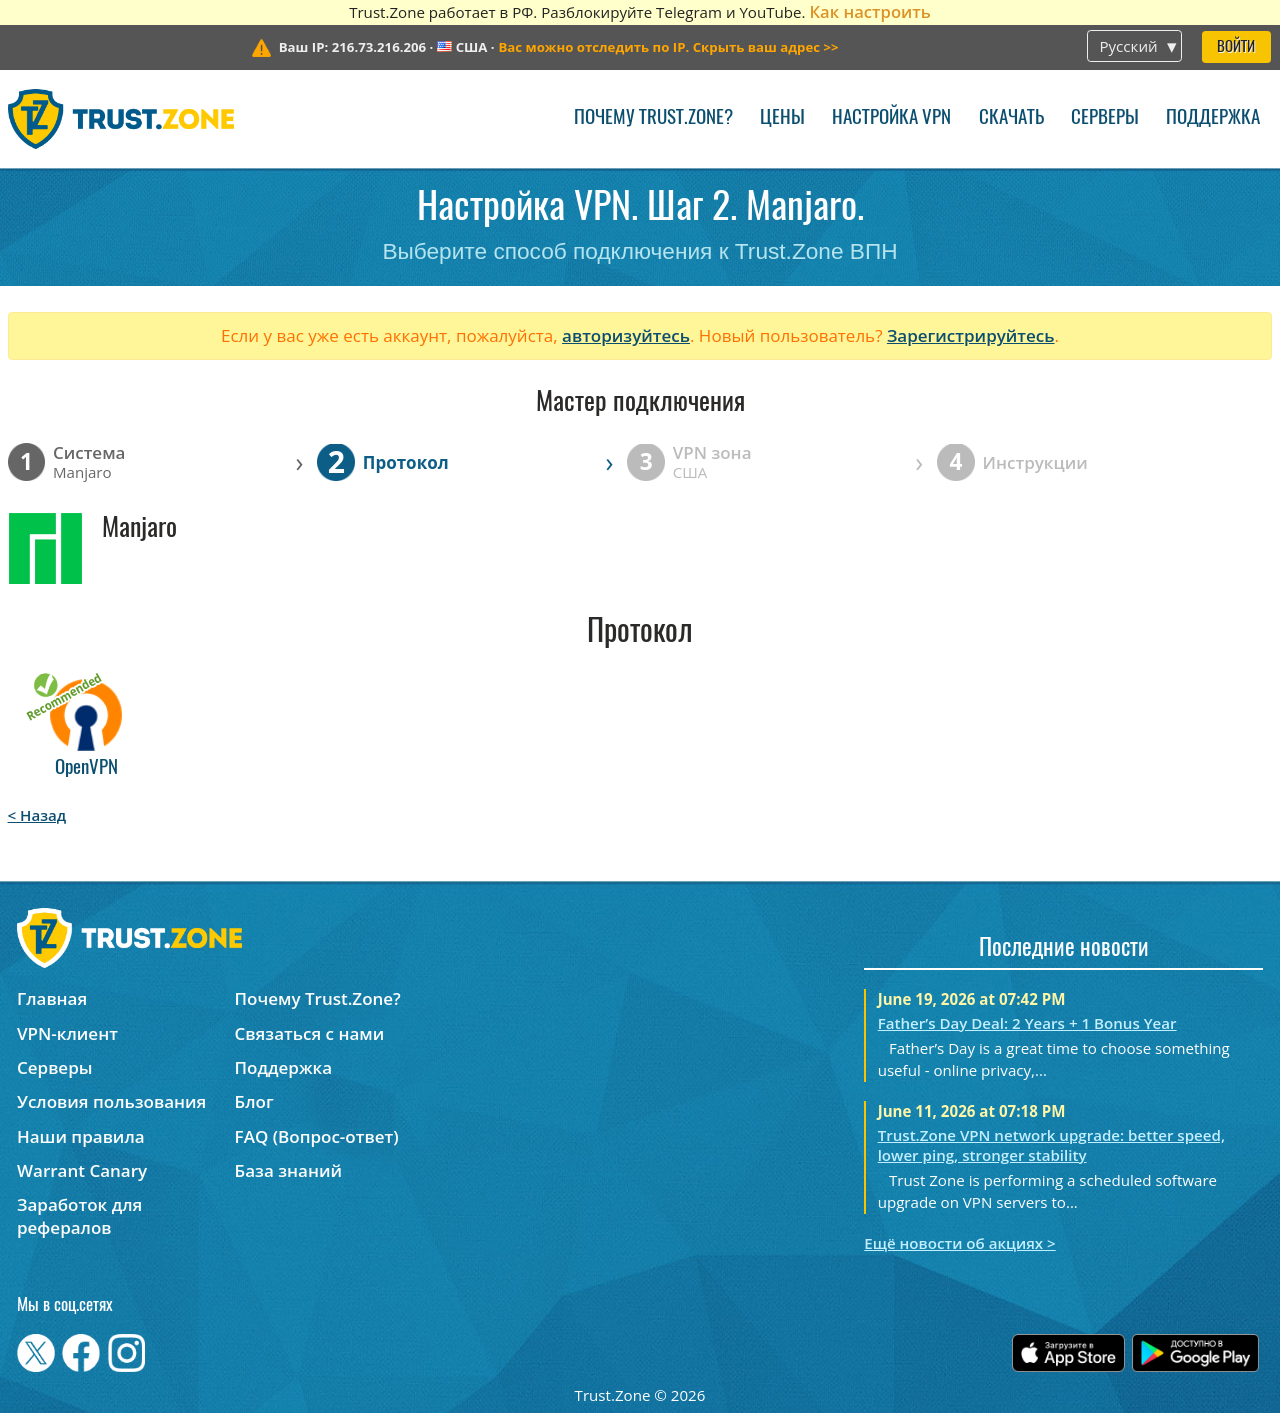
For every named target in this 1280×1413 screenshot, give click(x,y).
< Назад (37, 815)
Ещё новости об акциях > (959, 1243)
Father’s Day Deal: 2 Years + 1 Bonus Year (1027, 1023)
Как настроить (869, 11)
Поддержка (1213, 118)
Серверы (1105, 118)
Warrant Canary (82, 1170)
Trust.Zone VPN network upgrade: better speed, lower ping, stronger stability (1051, 1145)
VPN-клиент (67, 1033)
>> (668, 47)
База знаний (288, 1170)
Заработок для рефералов (79, 1216)
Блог (254, 1101)
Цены (782, 118)
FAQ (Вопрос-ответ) (317, 1136)
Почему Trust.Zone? (653, 118)
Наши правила (81, 1136)
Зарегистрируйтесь (971, 335)
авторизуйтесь (626, 335)
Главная (52, 998)
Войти (1236, 47)
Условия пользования (111, 1101)
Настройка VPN (891, 118)
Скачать (1011, 118)
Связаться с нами (310, 1033)
